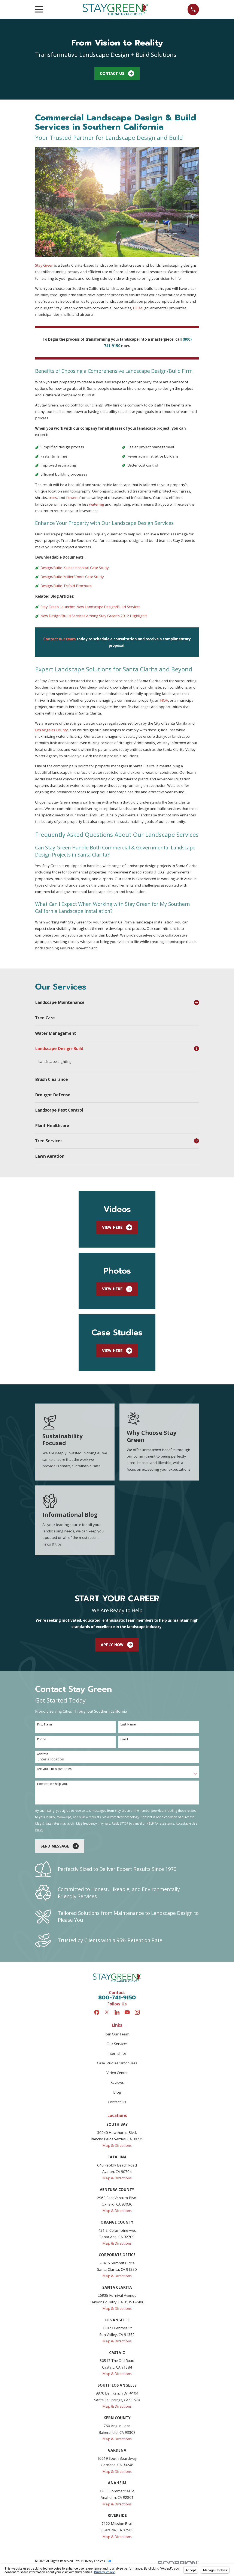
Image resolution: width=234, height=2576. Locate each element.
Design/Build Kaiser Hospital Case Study (74, 567)
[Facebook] (96, 2012)
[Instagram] (137, 2012)
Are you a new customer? (54, 1769)
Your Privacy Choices (93, 2561)
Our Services (117, 2044)
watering (96, 504)
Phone (41, 1740)
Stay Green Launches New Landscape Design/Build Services (90, 606)
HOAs (138, 307)
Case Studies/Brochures (117, 2063)
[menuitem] (113, 1002)
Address (42, 1754)
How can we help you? (52, 1784)
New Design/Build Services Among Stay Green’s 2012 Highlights (94, 615)
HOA (164, 700)
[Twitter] (106, 2012)
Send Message (59, 1847)
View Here (117, 1228)
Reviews (117, 2082)
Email (124, 1740)
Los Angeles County (51, 729)
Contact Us (117, 73)
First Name (44, 1725)
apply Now (117, 1645)
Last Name (128, 1725)
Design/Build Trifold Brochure (66, 585)
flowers (72, 497)
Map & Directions (117, 2145)
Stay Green (44, 265)
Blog (117, 2092)
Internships (117, 2053)
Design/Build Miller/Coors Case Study (72, 576)
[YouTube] (127, 2012)
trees (53, 497)
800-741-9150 (117, 1998)
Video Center (117, 2073)
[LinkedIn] (117, 2012)
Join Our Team (117, 2034)
